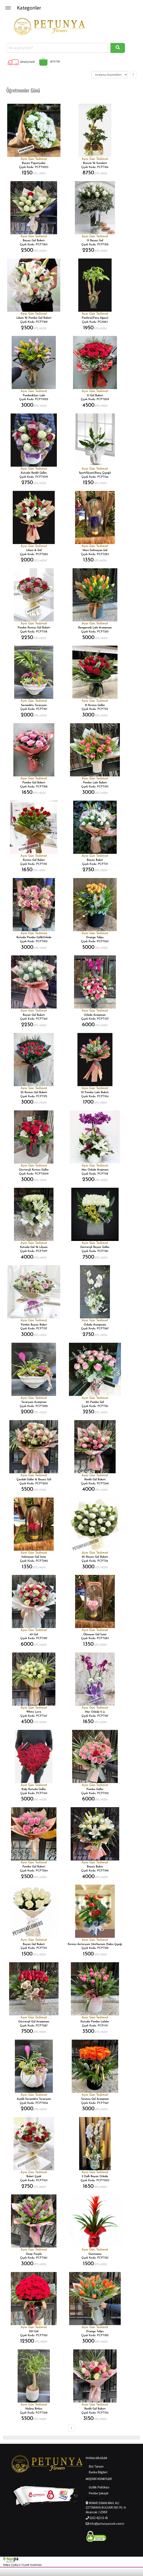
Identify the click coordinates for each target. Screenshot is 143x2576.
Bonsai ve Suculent (95, 163)
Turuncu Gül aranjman (95, 2099)
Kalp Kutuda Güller (33, 1789)
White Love (33, 1712)
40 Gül (33, 1634)
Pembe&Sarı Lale (34, 395)
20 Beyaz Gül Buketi (95, 1557)
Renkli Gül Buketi (95, 2408)
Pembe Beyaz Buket (34, 1324)
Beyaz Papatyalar (34, 163)
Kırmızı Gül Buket (34, 860)
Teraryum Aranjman (33, 1402)
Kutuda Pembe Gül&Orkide (33, 937)
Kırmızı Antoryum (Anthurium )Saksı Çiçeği (95, 1944)
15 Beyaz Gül (95, 240)
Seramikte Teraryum (34, 705)
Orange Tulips (95, 937)
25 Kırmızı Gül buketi (34, 1092)
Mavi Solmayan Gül (95, 550)
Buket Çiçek (33, 2176)
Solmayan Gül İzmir (33, 1557)
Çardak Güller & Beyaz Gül (34, 1479)
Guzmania (94, 2254)
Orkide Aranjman (95, 1015)
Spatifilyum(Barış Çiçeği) (95, 473)
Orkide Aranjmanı (95, 1324)
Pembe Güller (95, 1789)
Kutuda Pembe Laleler (94, 2021)
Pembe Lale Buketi (95, 782)
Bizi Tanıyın (96, 2466)
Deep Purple (34, 2254)
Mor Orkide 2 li (95, 1712)
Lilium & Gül (34, 550)
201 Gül (33, 2331)
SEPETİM (48, 61)
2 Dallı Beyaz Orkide (95, 2176)
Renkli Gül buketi (95, 1479)
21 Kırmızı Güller (95, 705)
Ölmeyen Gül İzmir (95, 1634)
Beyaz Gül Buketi (34, 240)
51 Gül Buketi (95, 395)
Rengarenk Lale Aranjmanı (95, 627)
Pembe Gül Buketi (33, 782)
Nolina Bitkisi (33, 2408)
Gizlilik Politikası (99, 2487)
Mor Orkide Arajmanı (94, 1169)
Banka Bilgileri (98, 2472)
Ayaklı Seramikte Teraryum (34, 2099)
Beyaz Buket (95, 860)
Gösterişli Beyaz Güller (94, 1247)
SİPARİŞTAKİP (21, 62)
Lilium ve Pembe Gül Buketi (33, 318)
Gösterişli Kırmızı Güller (34, 1169)
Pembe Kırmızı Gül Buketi (34, 627)
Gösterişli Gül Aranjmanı (33, 2021)
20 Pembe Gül (95, 1402)
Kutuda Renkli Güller (34, 473)
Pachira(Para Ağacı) (95, 318)
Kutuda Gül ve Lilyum (34, 1247)
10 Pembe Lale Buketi (95, 1092)
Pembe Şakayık (98, 2493)
